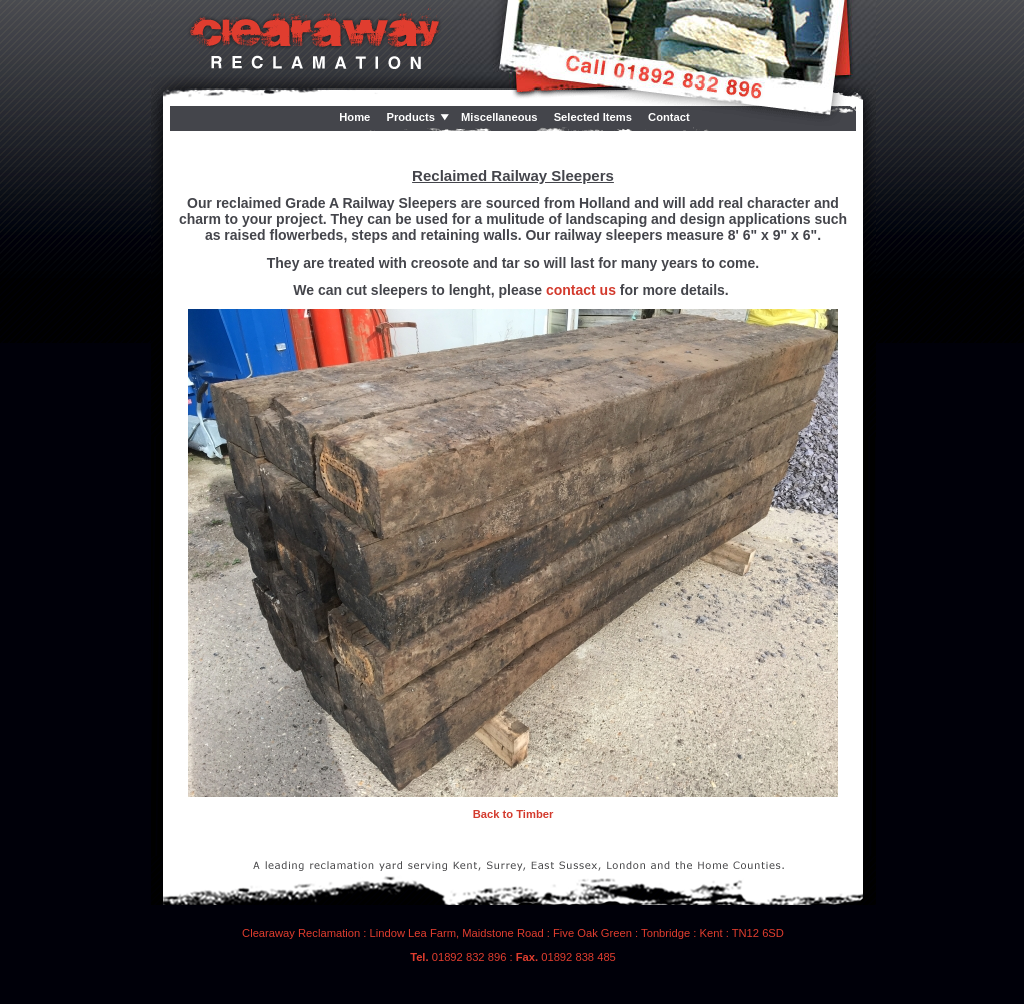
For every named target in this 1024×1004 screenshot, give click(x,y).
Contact (669, 117)
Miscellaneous (499, 117)
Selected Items (593, 117)
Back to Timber (513, 814)
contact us (581, 290)
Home (354, 117)
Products (410, 117)
